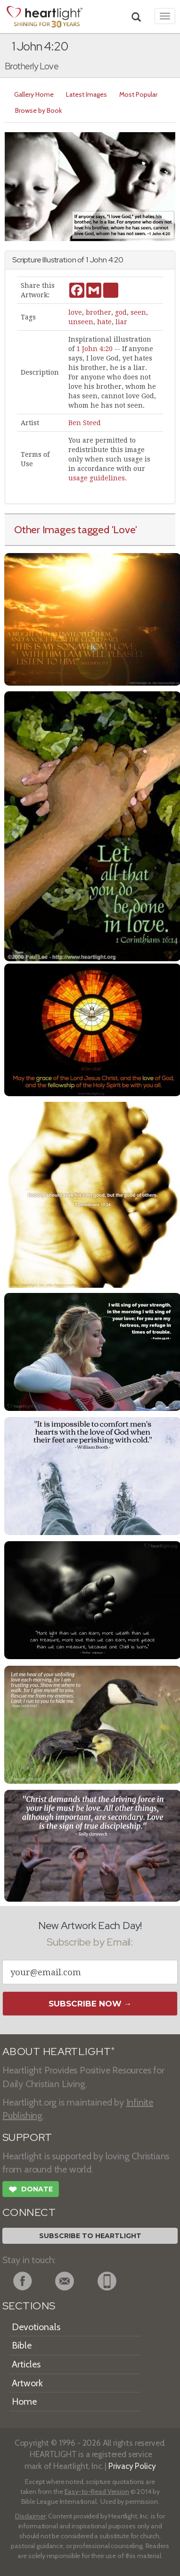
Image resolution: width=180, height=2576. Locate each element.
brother (98, 312)
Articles (26, 2364)
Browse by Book (38, 110)
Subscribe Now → (90, 2003)
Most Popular (138, 94)
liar (121, 322)
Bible (22, 2345)
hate (104, 322)
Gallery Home (34, 94)
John (98, 260)
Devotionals (36, 2327)
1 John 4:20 (94, 348)
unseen (80, 322)
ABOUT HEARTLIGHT (58, 2051)
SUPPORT (27, 2137)
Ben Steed (84, 423)
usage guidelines (96, 478)
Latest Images (86, 94)
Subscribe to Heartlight (90, 2236)
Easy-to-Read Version (97, 2491)
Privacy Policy (132, 2466)
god (121, 312)
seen (138, 312)
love (75, 312)
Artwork (27, 2383)
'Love (124, 529)
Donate (30, 2190)
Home (24, 2401)
